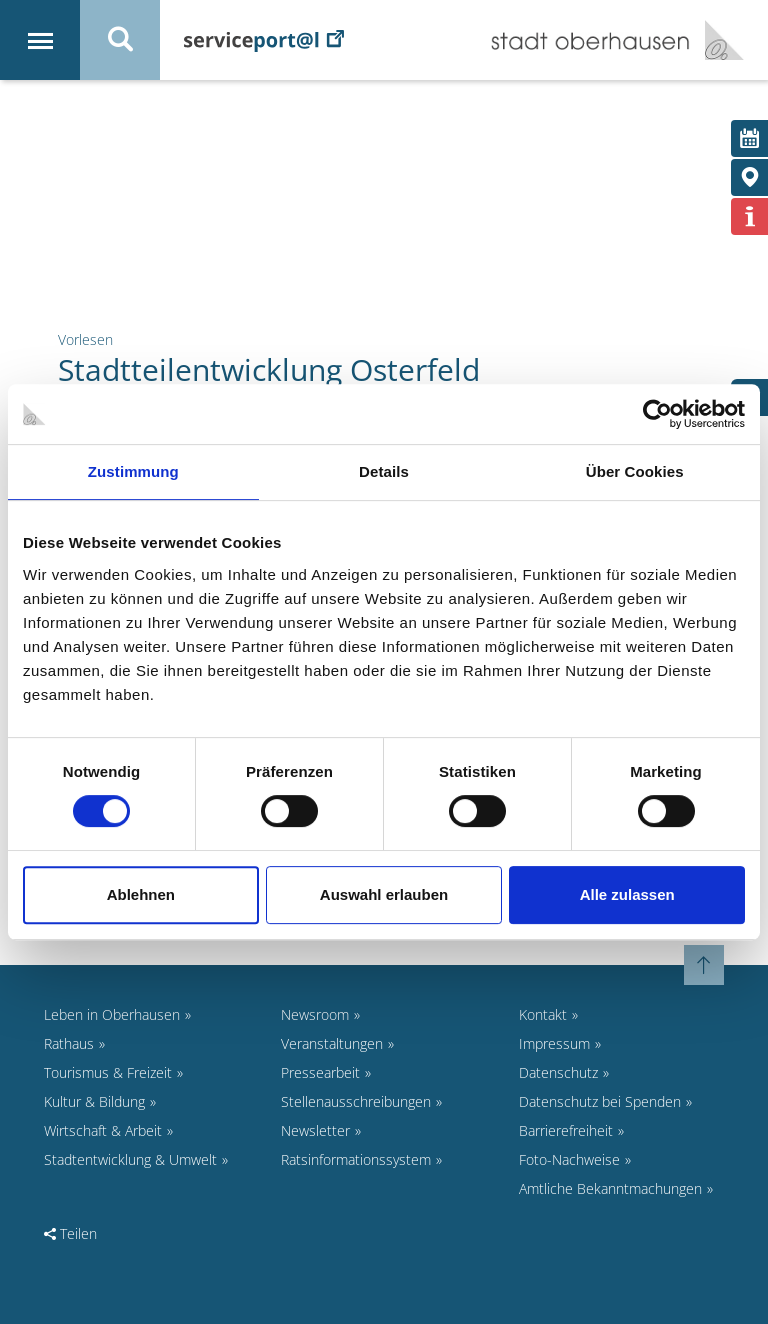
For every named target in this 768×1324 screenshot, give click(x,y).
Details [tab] (384, 471)
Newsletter (315, 1130)
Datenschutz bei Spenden (600, 1101)
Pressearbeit (320, 1072)
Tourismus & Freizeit (108, 1072)
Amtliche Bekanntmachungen (610, 1188)
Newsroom (315, 1014)
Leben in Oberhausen (112, 1014)
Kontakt (543, 1014)
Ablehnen (141, 894)
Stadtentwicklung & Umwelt (130, 1159)
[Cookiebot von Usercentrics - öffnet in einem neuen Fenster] (657, 414)
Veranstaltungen (332, 1043)
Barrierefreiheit (566, 1130)
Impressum (554, 1043)
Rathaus (69, 1043)
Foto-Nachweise (569, 1159)
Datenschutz (558, 1072)
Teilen (70, 1233)
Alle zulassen (627, 894)
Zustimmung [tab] (133, 471)
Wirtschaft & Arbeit (103, 1130)
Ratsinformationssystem (356, 1159)
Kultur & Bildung (94, 1101)
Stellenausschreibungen (356, 1101)
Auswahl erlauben (384, 894)
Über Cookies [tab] (635, 471)
